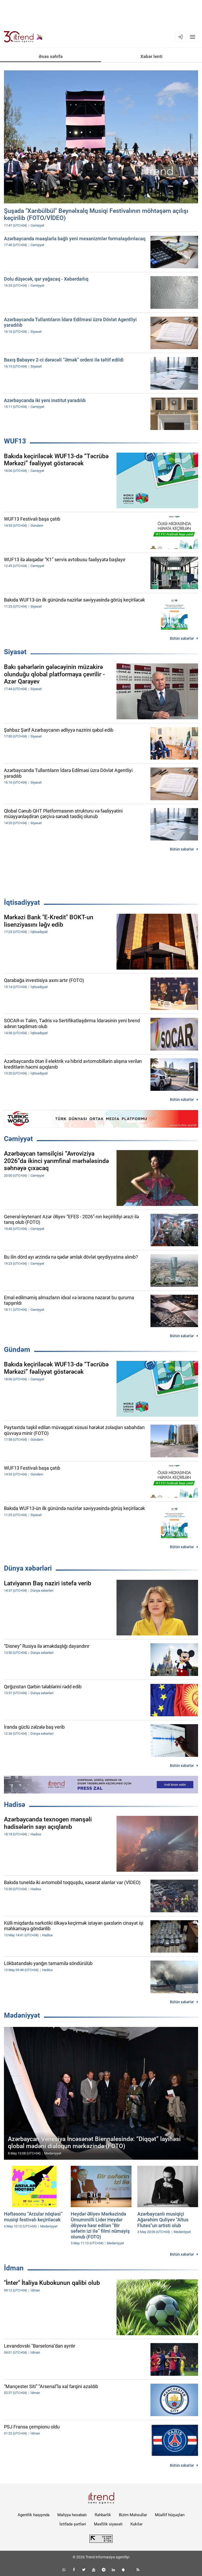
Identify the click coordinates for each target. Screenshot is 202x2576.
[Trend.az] (23, 37)
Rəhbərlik (103, 2515)
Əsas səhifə (51, 56)
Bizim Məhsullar (133, 2515)
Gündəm (17, 1349)
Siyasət (15, 652)
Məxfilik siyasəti (108, 2524)
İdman (14, 2268)
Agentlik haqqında (33, 2515)
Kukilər (136, 2524)
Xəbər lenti (151, 56)
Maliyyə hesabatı (72, 2515)
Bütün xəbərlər (182, 638)
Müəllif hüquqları (170, 2515)
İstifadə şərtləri (72, 2524)
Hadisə (14, 1804)
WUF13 (15, 441)
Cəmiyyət (18, 1139)
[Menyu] (192, 37)
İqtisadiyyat (22, 902)
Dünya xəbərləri (28, 1568)
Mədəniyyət (22, 2015)
